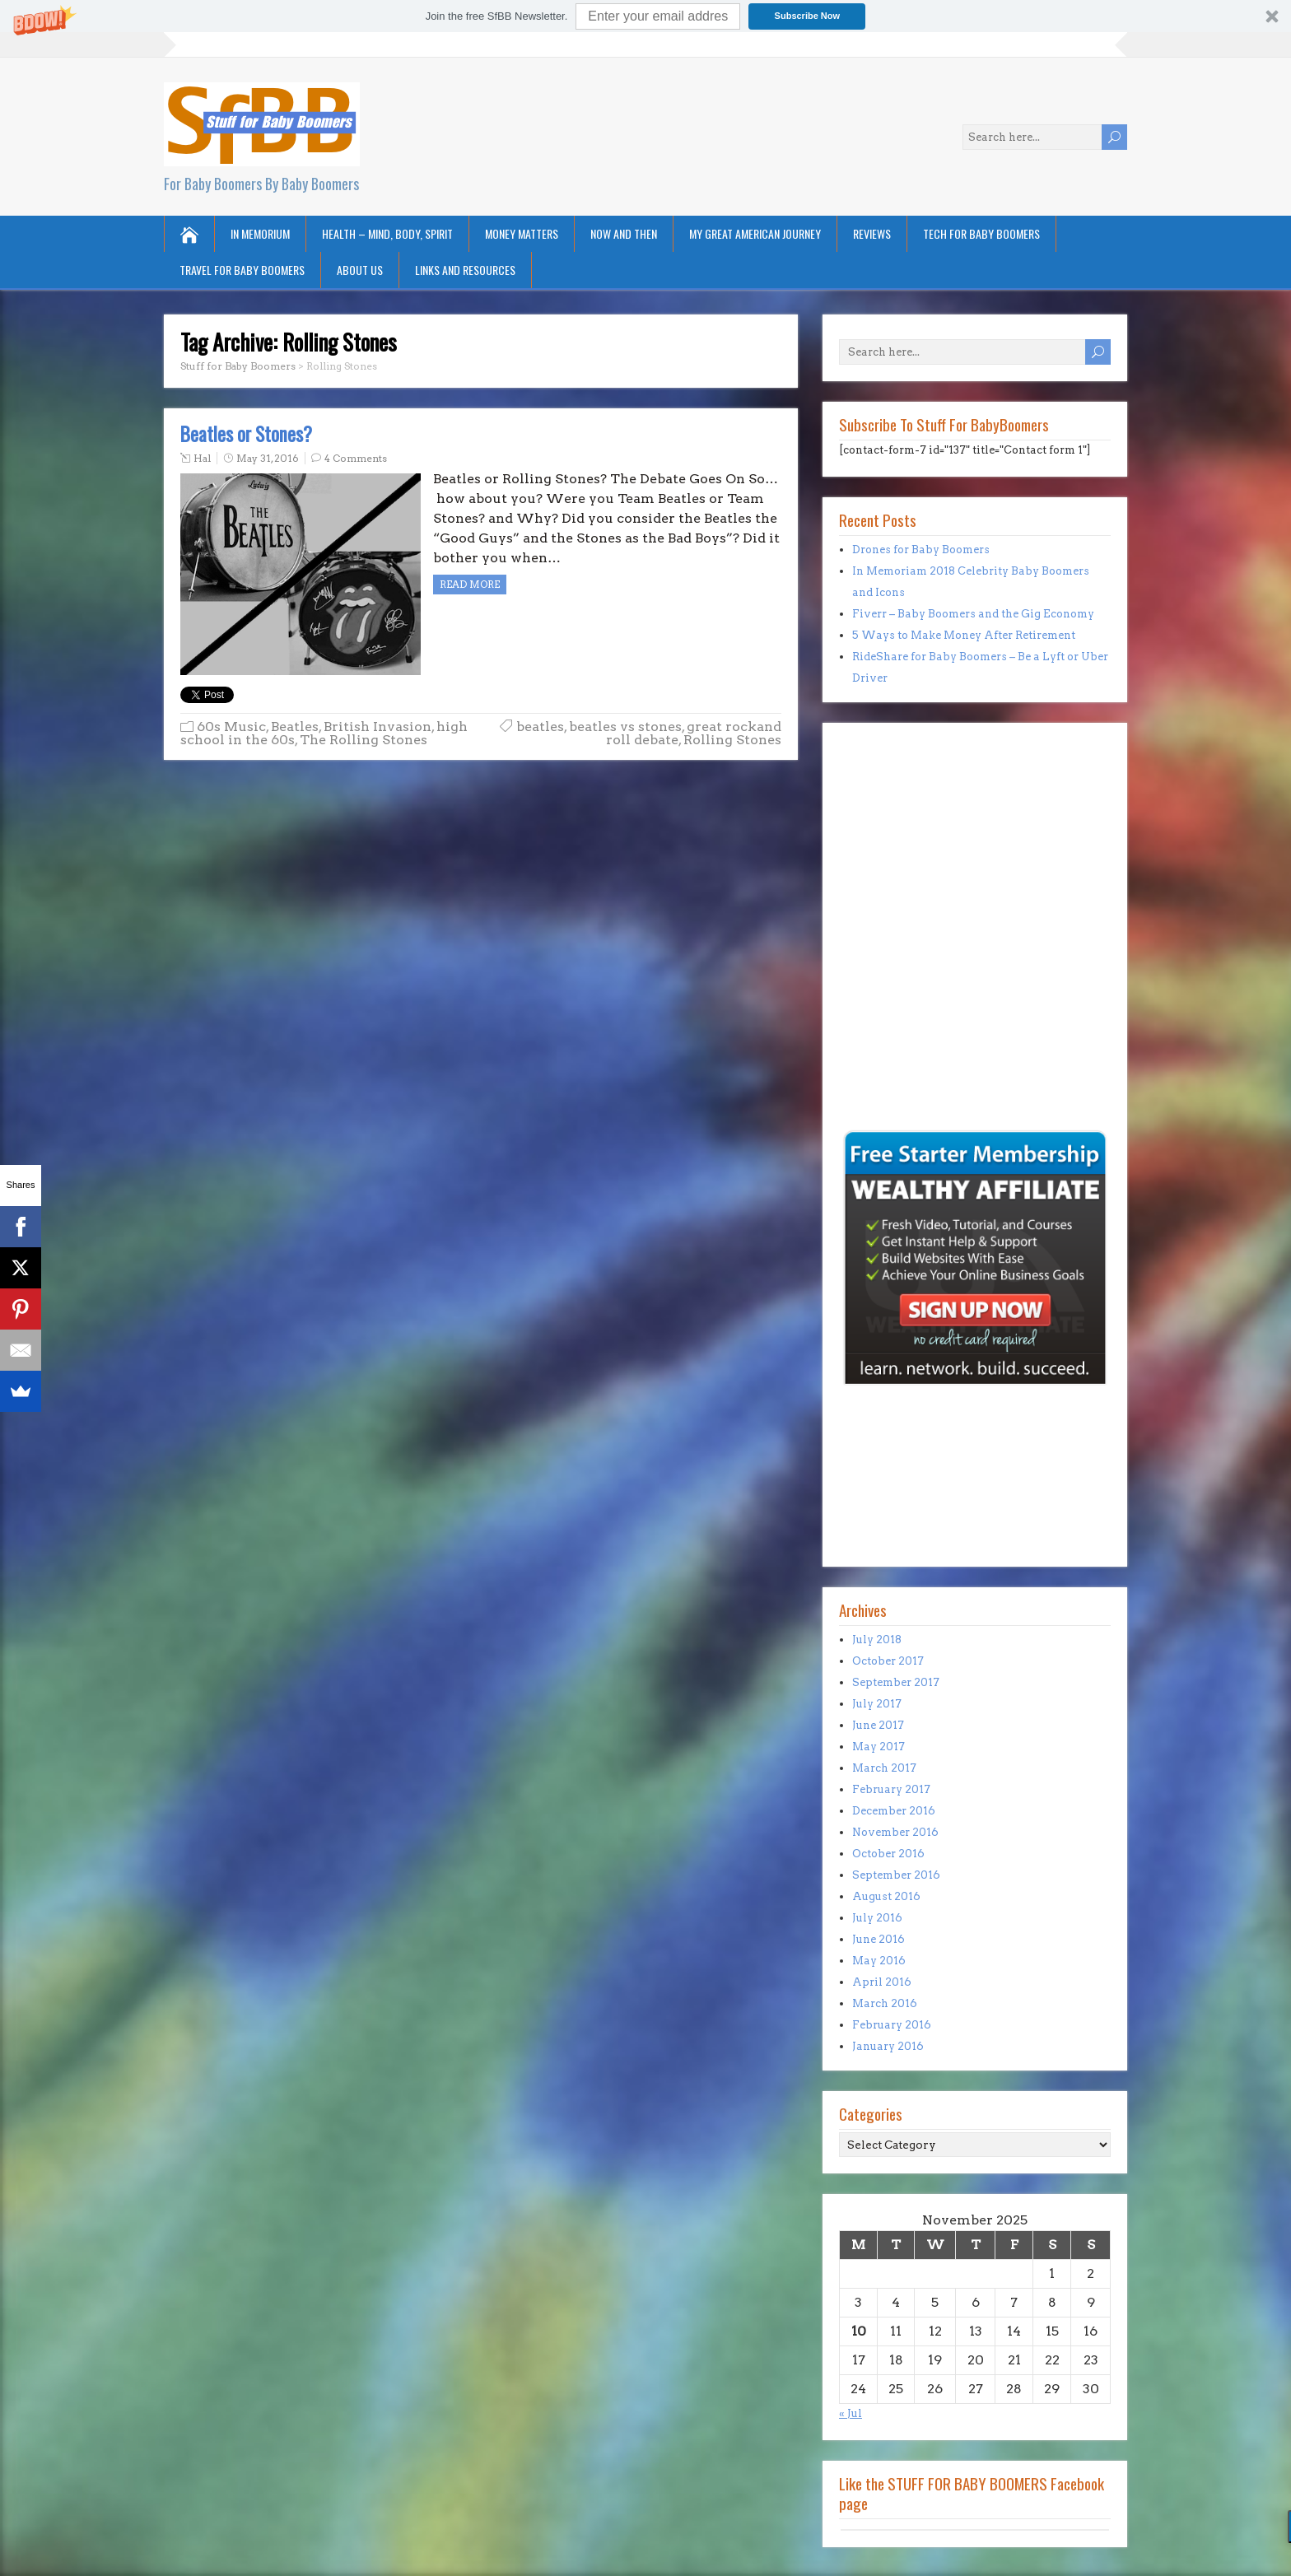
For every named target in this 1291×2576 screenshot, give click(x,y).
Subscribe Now (807, 16)
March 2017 (884, 1768)
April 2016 (881, 1982)
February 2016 (891, 2025)
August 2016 (886, 1896)
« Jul (850, 2413)
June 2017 (878, 1725)
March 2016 (884, 2003)
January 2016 (888, 2046)
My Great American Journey (755, 233)
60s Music (231, 726)
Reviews (872, 233)
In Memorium (260, 233)
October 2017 (888, 1661)
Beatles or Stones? (246, 434)
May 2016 (879, 1960)
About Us (360, 269)
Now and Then (623, 233)
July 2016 (877, 1918)
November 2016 (895, 1832)
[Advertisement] (888, 1012)
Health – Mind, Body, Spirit (387, 233)
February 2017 (891, 1789)
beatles (540, 726)
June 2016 (878, 1939)
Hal (202, 458)
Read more (470, 584)
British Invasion (377, 726)
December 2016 (893, 1811)
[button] (645, 16)
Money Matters (521, 233)
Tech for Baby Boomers (981, 233)
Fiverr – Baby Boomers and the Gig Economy (973, 614)
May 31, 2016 (267, 458)
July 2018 (877, 1639)
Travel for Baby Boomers (242, 269)
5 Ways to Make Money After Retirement (963, 635)
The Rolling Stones (363, 740)
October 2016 (888, 1853)
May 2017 (878, 1746)
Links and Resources (465, 269)
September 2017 (895, 1682)
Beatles (295, 726)
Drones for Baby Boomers (921, 549)
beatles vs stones (625, 726)
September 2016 (896, 1875)
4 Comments (355, 458)
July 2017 (877, 1704)
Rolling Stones (732, 740)
